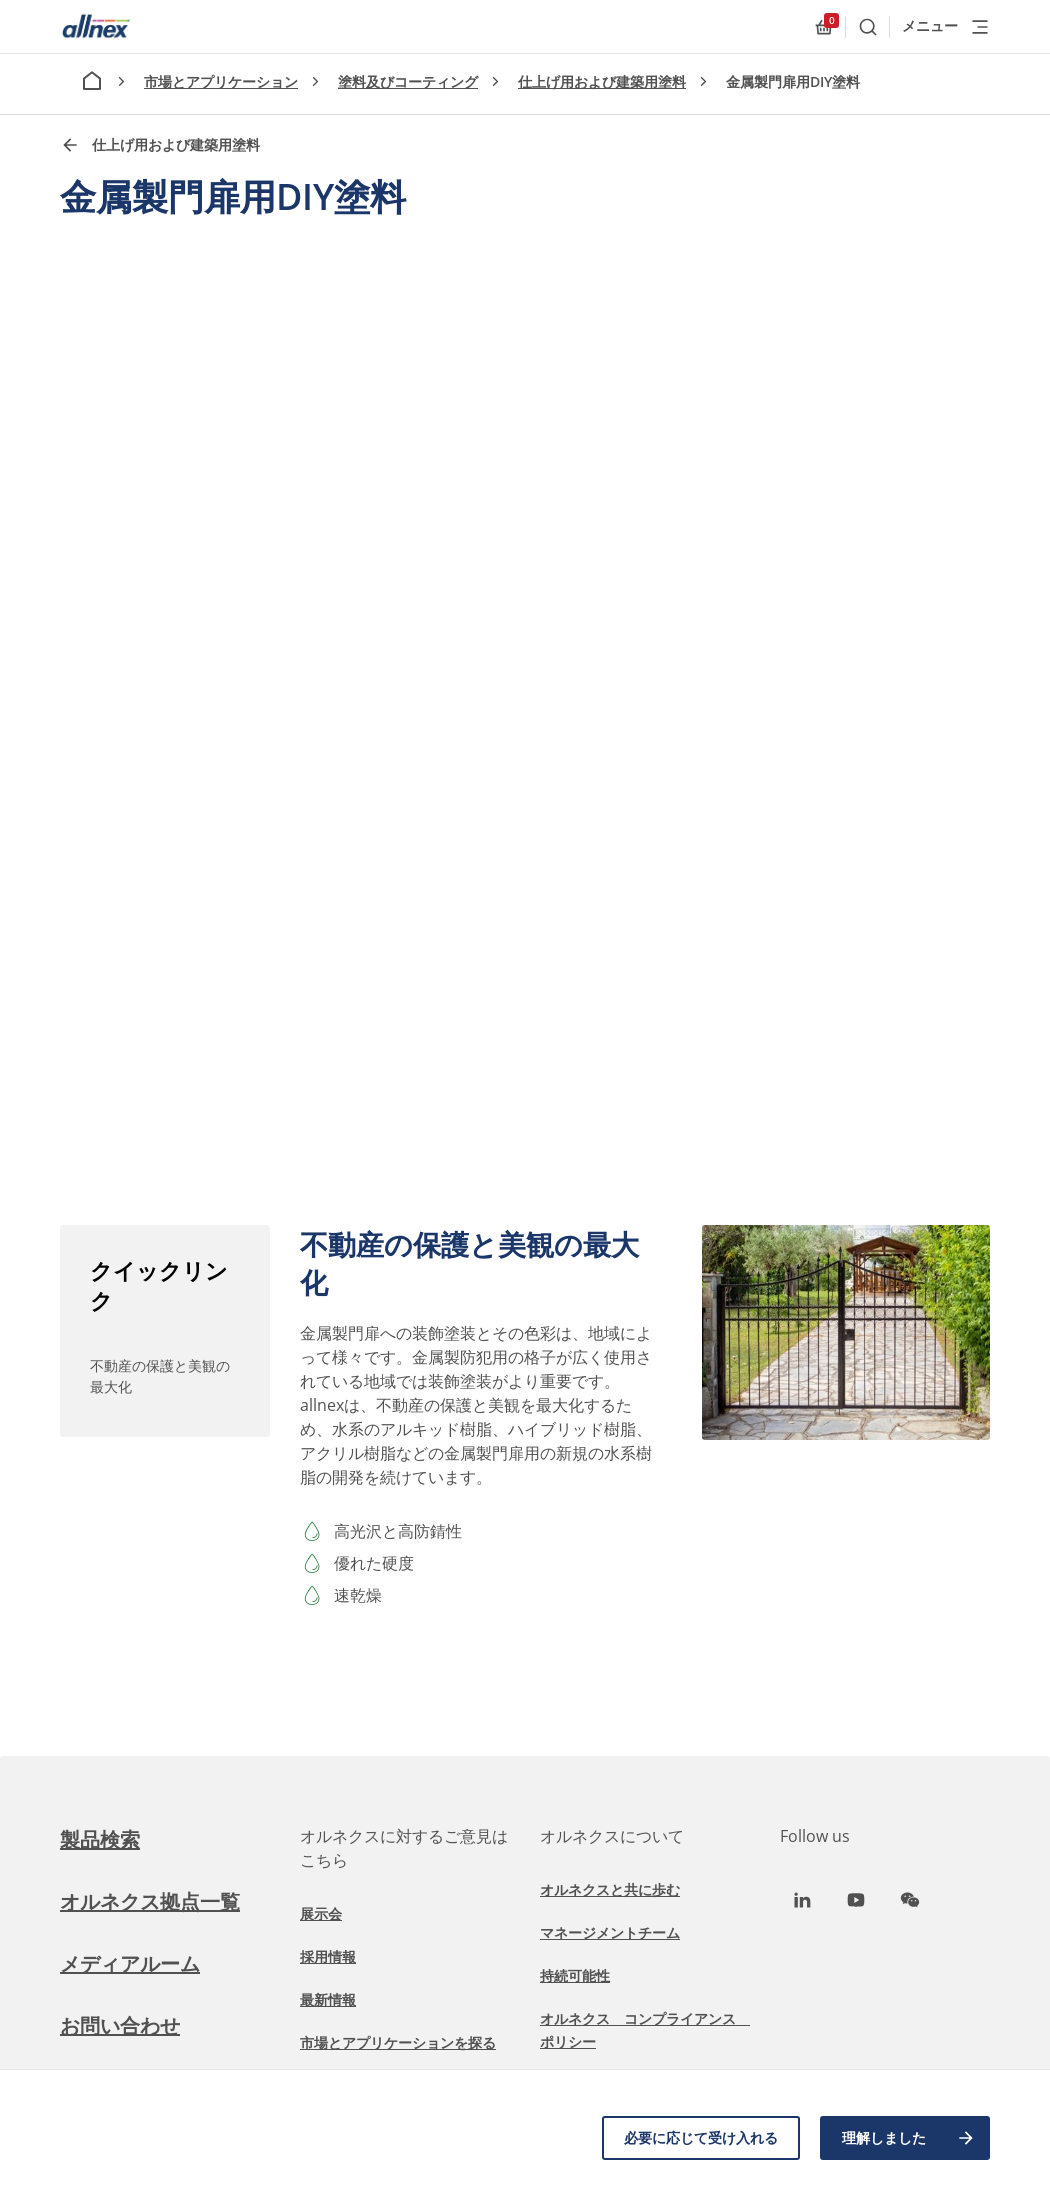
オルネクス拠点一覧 (150, 1901)
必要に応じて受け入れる (701, 2137)
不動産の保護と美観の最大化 (160, 1376)
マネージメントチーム (610, 1932)
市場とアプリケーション (221, 81)
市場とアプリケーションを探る (398, 2042)
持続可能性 (575, 1975)
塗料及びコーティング (408, 81)
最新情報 (328, 1999)
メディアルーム (130, 1963)
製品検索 (100, 1839)
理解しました (909, 2138)
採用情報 (328, 1956)
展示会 (321, 1913)
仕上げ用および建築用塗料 (602, 81)
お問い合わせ (120, 2025)
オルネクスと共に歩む (610, 1889)
